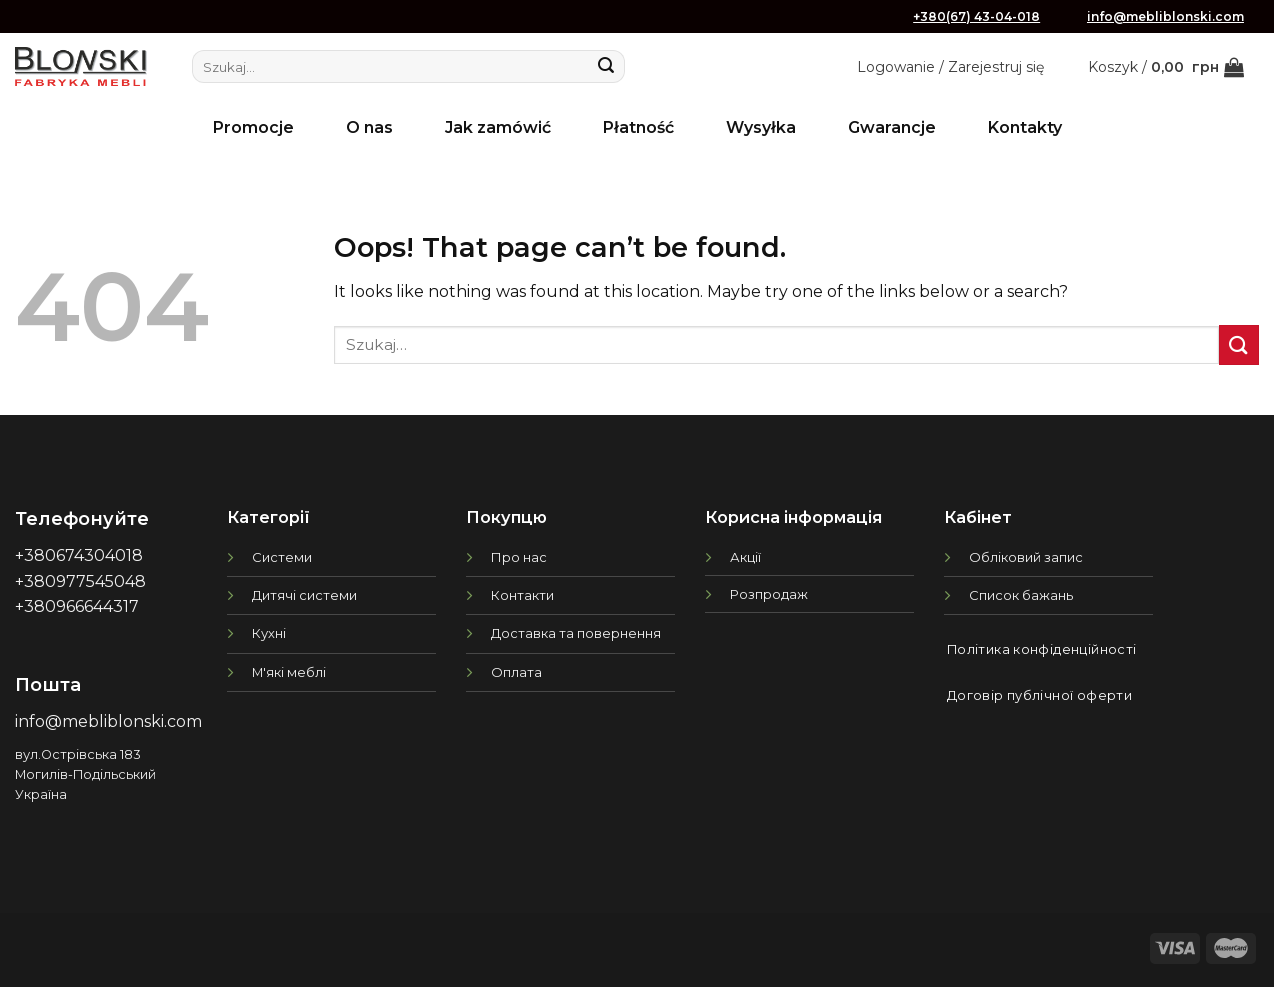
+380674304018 (79, 555)
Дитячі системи (304, 595)
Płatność (638, 127)
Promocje (253, 127)
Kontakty (1025, 127)
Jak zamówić (498, 127)
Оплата (516, 672)
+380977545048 (80, 581)
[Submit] (606, 67)
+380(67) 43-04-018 (976, 16)
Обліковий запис (1026, 557)
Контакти (522, 595)
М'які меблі (289, 672)
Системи (282, 557)
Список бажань (1021, 595)
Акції (745, 557)
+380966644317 (77, 606)
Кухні (269, 633)
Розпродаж (769, 594)
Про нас (519, 557)
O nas (369, 127)
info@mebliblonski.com (1165, 16)
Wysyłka (761, 127)
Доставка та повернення (576, 633)
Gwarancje (892, 127)
